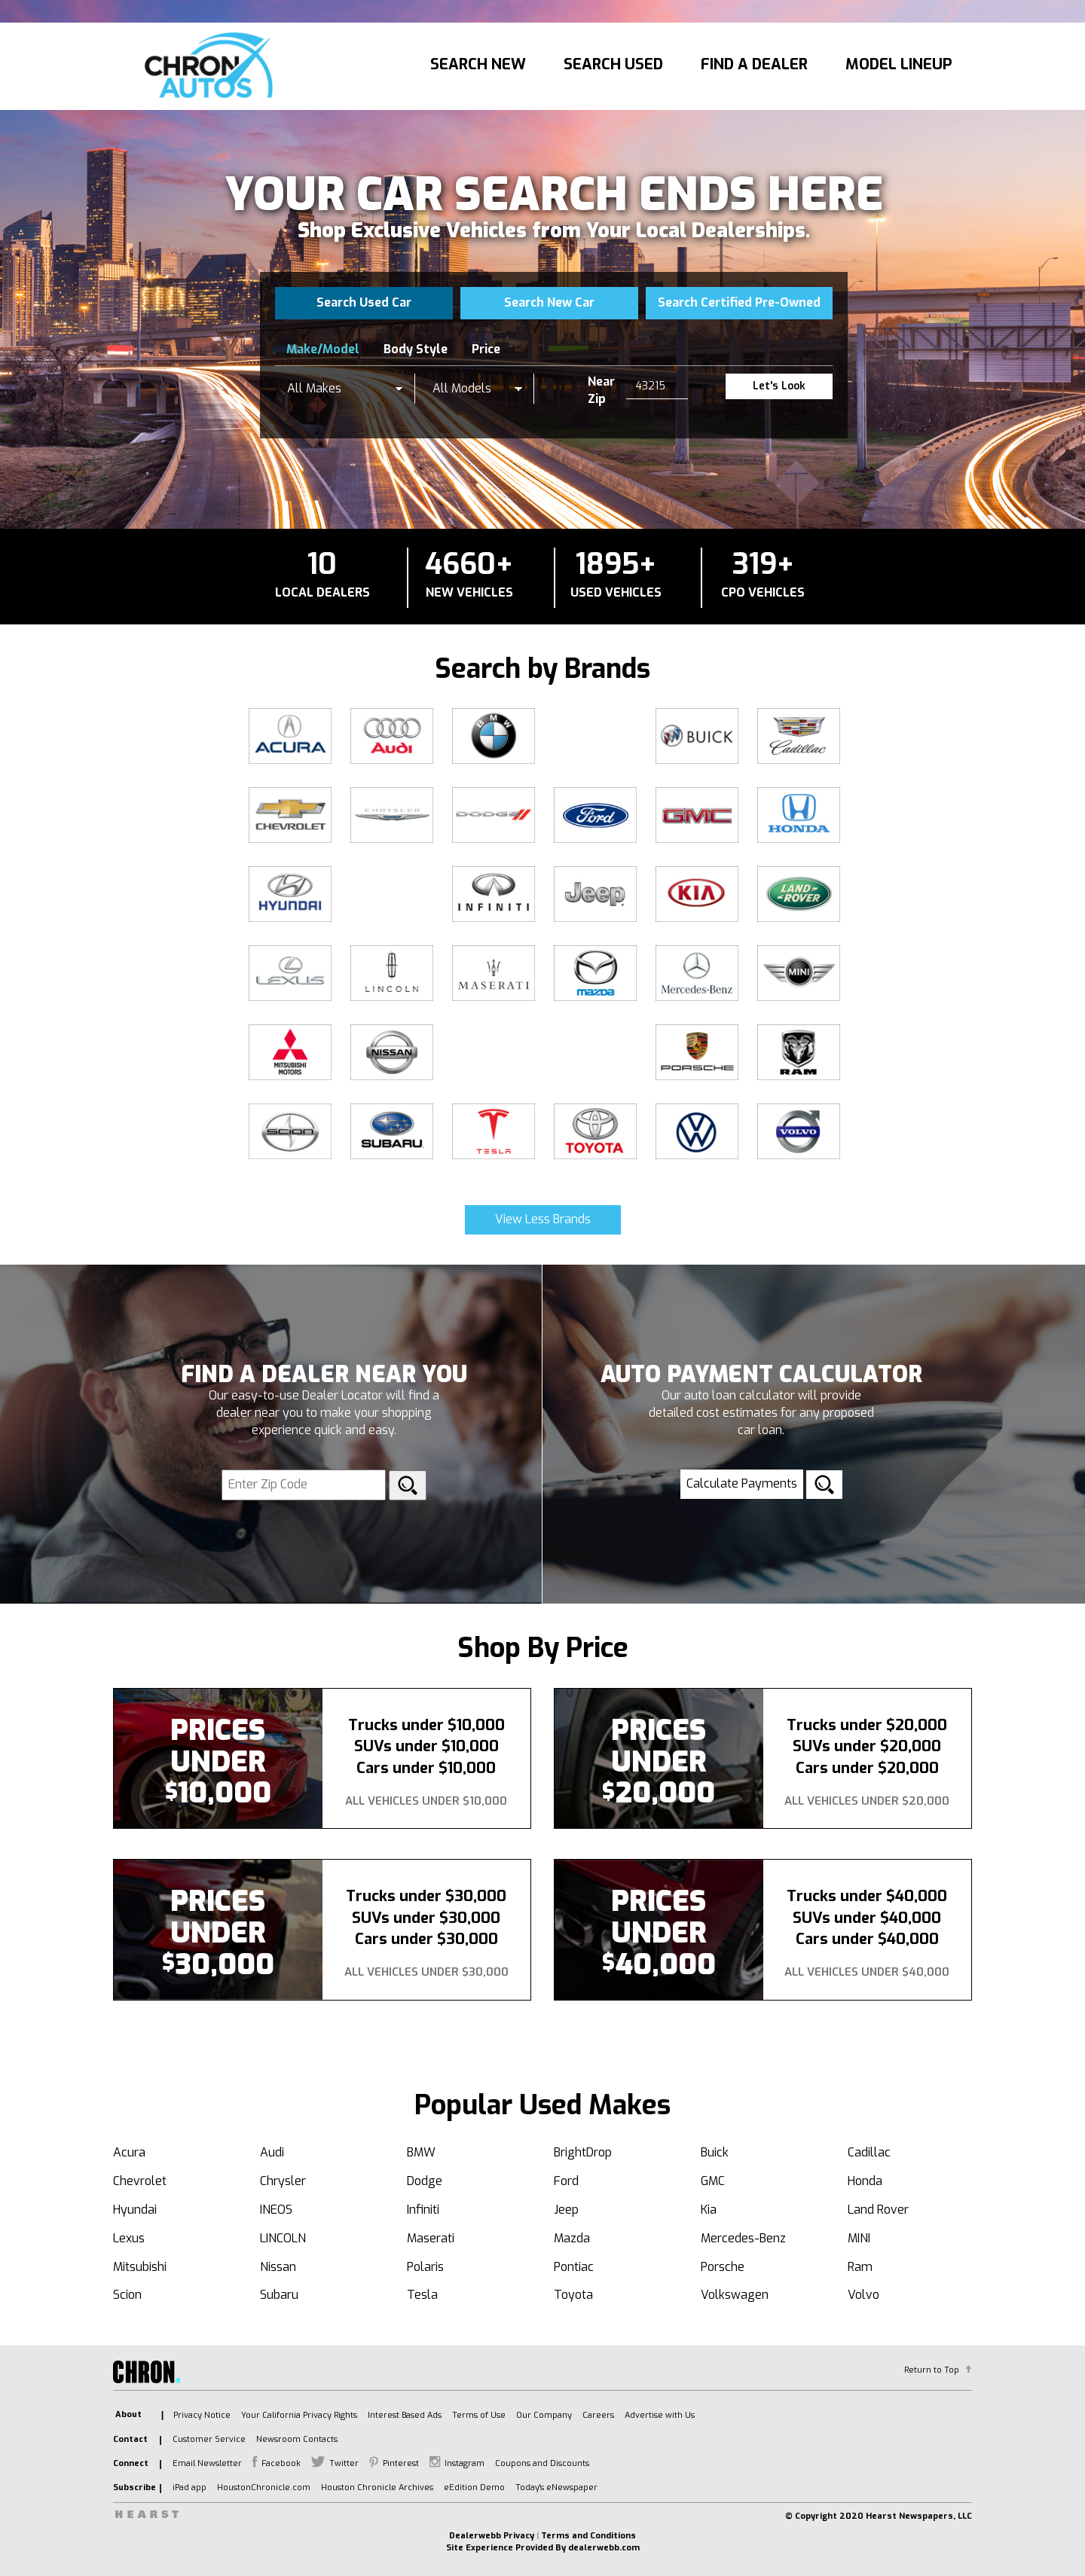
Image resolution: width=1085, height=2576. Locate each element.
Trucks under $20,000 (867, 1725)
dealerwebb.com (604, 2547)
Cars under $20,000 (867, 1768)
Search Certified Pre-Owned (739, 302)
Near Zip (601, 390)
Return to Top (931, 2370)
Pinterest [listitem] (401, 2463)
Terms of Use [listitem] (479, 2415)
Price (486, 349)
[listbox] (345, 389)
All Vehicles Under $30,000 (426, 1971)
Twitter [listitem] (344, 2463)
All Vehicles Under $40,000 (866, 1971)
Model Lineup (898, 64)
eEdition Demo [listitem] (474, 2487)
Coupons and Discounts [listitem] (542, 2463)
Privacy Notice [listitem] (202, 2415)
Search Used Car (363, 302)
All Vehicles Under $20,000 (866, 1800)
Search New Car (549, 302)
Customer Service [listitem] (209, 2439)
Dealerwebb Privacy (491, 2535)
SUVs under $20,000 (867, 1746)
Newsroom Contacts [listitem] (297, 2439)
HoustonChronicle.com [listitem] (263, 2487)
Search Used (613, 64)
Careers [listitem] (598, 2415)
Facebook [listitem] (281, 2463)
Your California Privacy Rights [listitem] (299, 2415)
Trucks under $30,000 (426, 1896)
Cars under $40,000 (867, 1939)
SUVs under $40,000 (867, 1918)
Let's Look (779, 386)
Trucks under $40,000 (867, 1896)
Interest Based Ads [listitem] (405, 2415)
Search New (478, 64)
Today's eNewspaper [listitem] (556, 2487)
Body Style (416, 349)
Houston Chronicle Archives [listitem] (377, 2487)
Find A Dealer (754, 64)
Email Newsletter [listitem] (207, 2463)
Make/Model (322, 349)
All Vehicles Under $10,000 (426, 1800)
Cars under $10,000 (426, 1768)
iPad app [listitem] (189, 2487)
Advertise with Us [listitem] (660, 2415)
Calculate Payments (741, 1483)
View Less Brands (543, 1219)
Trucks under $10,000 (426, 1725)
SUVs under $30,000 (426, 1918)
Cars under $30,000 (426, 1939)
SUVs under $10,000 (426, 1746)
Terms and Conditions (588, 2535)
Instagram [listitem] (464, 2463)
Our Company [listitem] (544, 2415)
